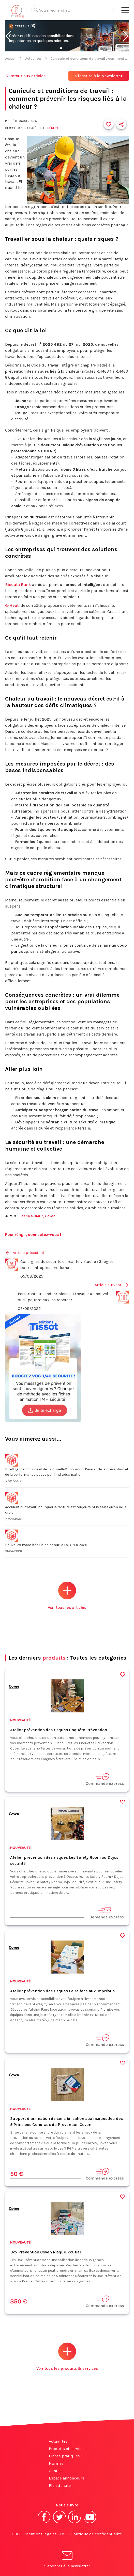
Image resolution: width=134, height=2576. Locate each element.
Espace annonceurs (66, 2478)
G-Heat (12, 605)
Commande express (105, 1779)
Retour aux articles (25, 75)
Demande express (106, 1912)
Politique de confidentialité (96, 2534)
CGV (64, 2534)
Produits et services (67, 2448)
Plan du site (60, 2485)
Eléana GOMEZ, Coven (36, 1216)
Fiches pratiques (64, 2456)
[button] (8, 36)
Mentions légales (41, 2534)
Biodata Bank (18, 584)
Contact (56, 2470)
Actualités (33, 58)
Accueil (11, 58)
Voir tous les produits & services (67, 2357)
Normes (56, 2463)
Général (53, 128)
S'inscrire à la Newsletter (99, 75)
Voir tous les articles (67, 1596)
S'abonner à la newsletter (67, 2560)
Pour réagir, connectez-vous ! (33, 1234)
